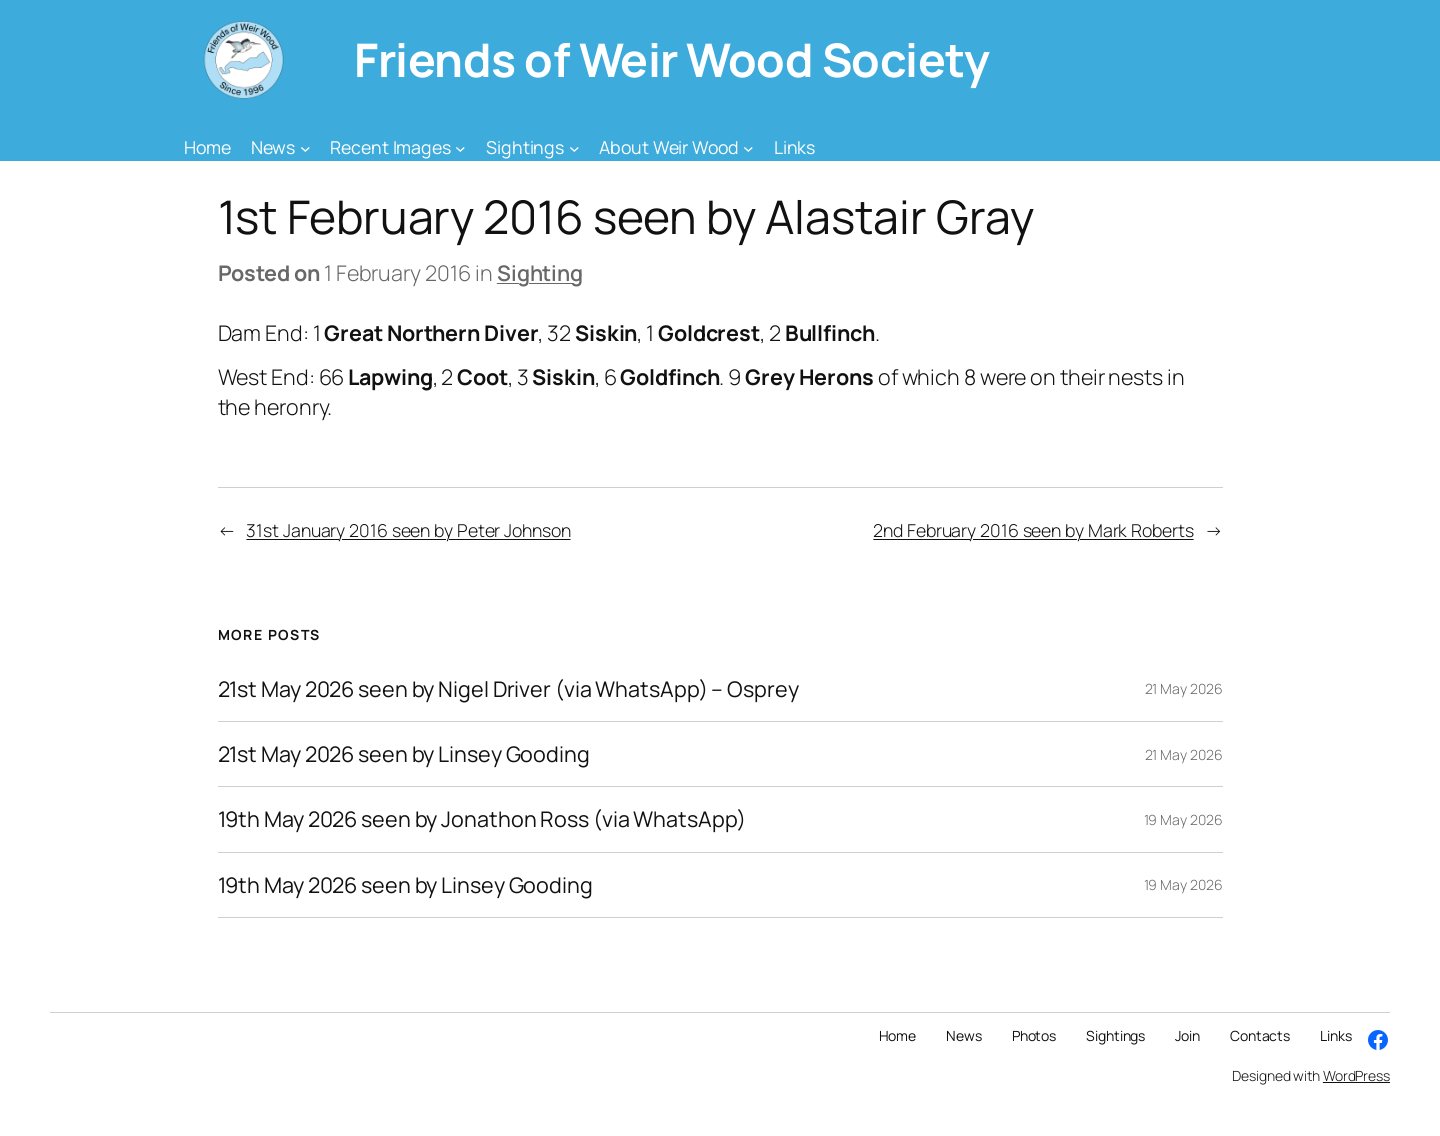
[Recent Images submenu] (460, 147)
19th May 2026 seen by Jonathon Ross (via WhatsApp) (482, 819)
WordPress (1356, 1075)
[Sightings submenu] (574, 147)
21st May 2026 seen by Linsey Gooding (404, 754)
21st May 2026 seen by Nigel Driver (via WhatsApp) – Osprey (508, 689)
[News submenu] (305, 147)
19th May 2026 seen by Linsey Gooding (405, 885)
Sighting (540, 272)
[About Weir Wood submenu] (748, 147)
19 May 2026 (1183, 819)
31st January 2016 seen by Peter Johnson (408, 530)
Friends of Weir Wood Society (671, 59)
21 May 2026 (1184, 688)
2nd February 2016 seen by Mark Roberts (1033, 530)
